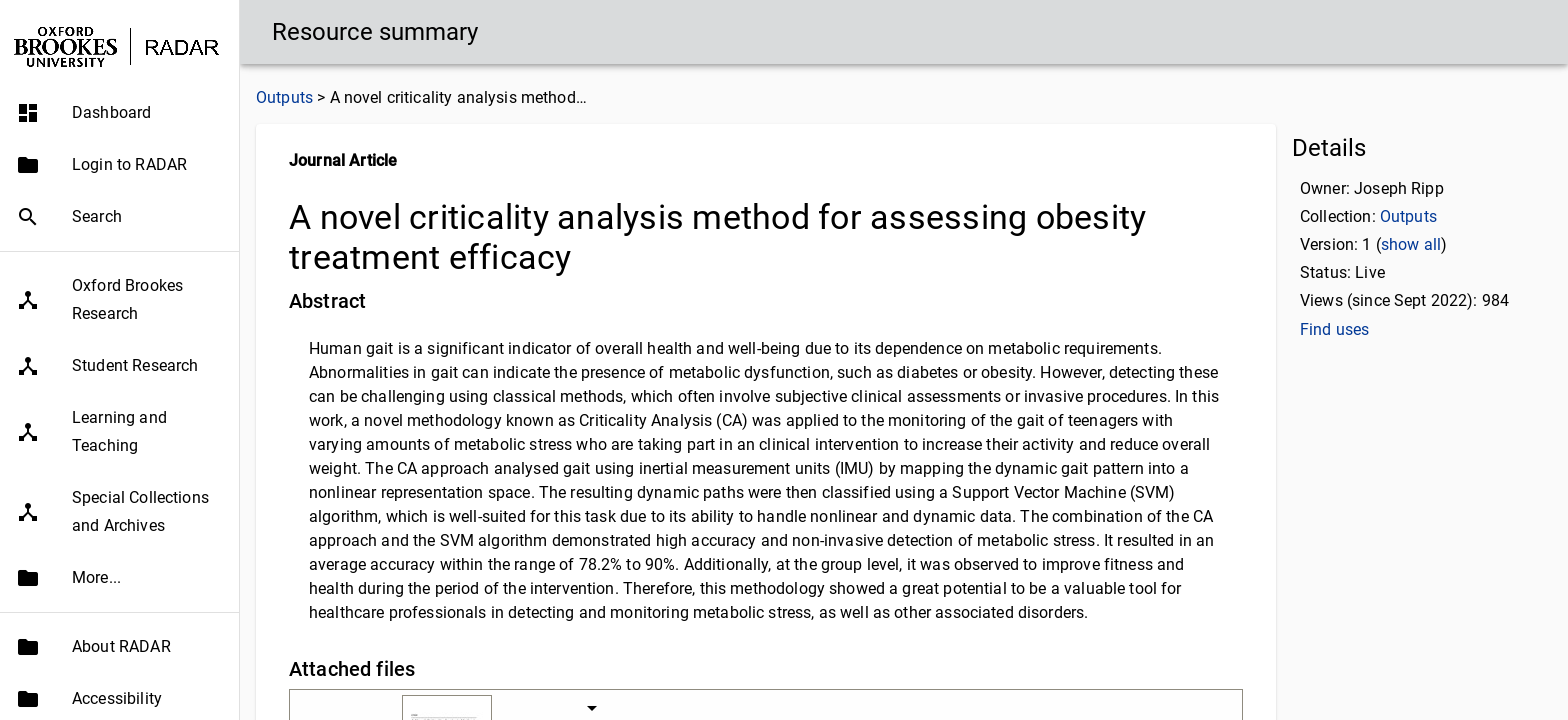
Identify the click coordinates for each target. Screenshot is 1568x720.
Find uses (1334, 329)
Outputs (284, 97)
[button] (119, 113)
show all (1411, 244)
